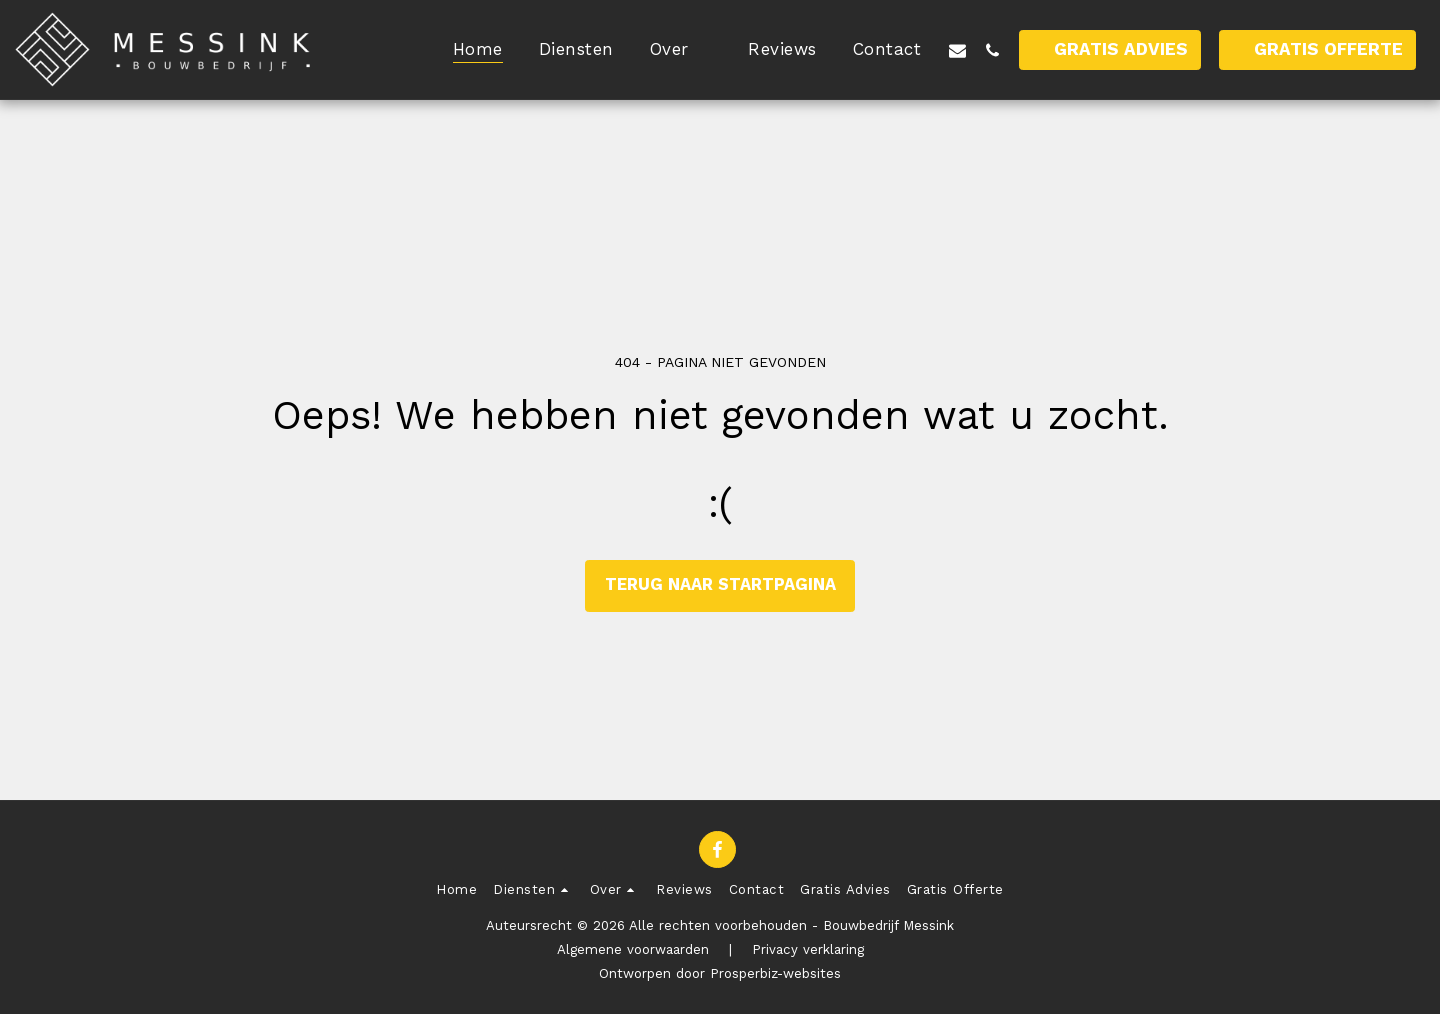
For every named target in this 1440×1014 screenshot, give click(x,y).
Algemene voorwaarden (633, 949)
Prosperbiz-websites (775, 973)
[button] (681, 50)
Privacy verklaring (808, 949)
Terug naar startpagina (720, 584)
